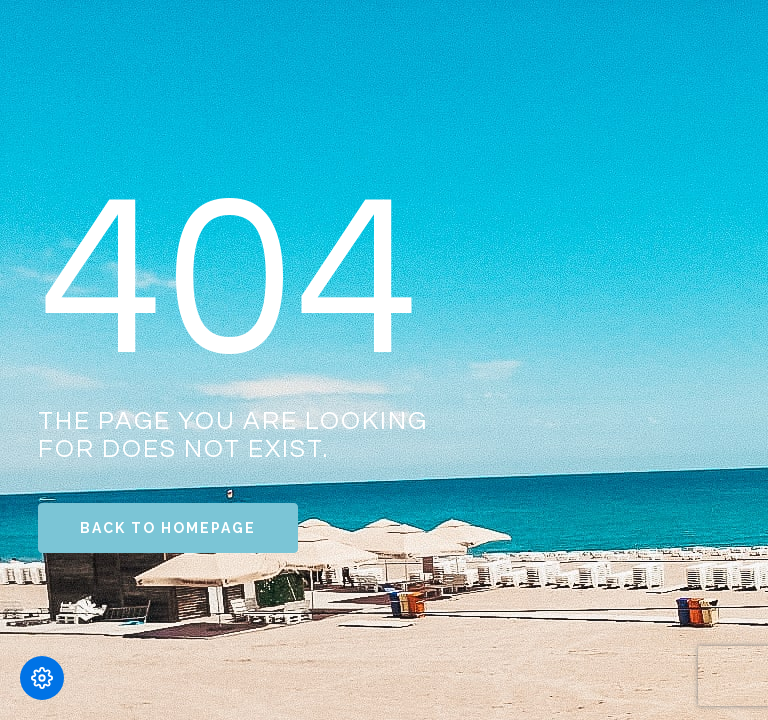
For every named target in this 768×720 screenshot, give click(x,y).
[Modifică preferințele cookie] (42, 678)
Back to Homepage (168, 528)
